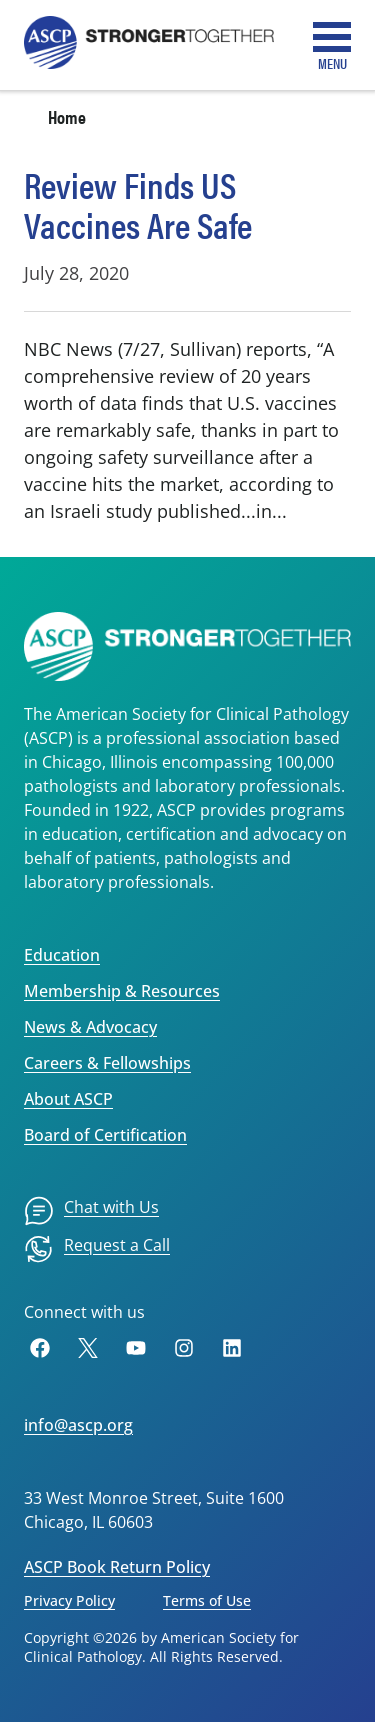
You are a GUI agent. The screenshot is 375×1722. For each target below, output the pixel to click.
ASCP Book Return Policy (117, 1567)
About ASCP (68, 1099)
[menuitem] (91, 1211)
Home (67, 116)
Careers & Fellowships (107, 1063)
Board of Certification (105, 1135)
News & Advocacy (90, 1027)
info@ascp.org (78, 1425)
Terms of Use (207, 1600)
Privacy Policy (69, 1600)
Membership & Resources (122, 991)
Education (62, 955)
